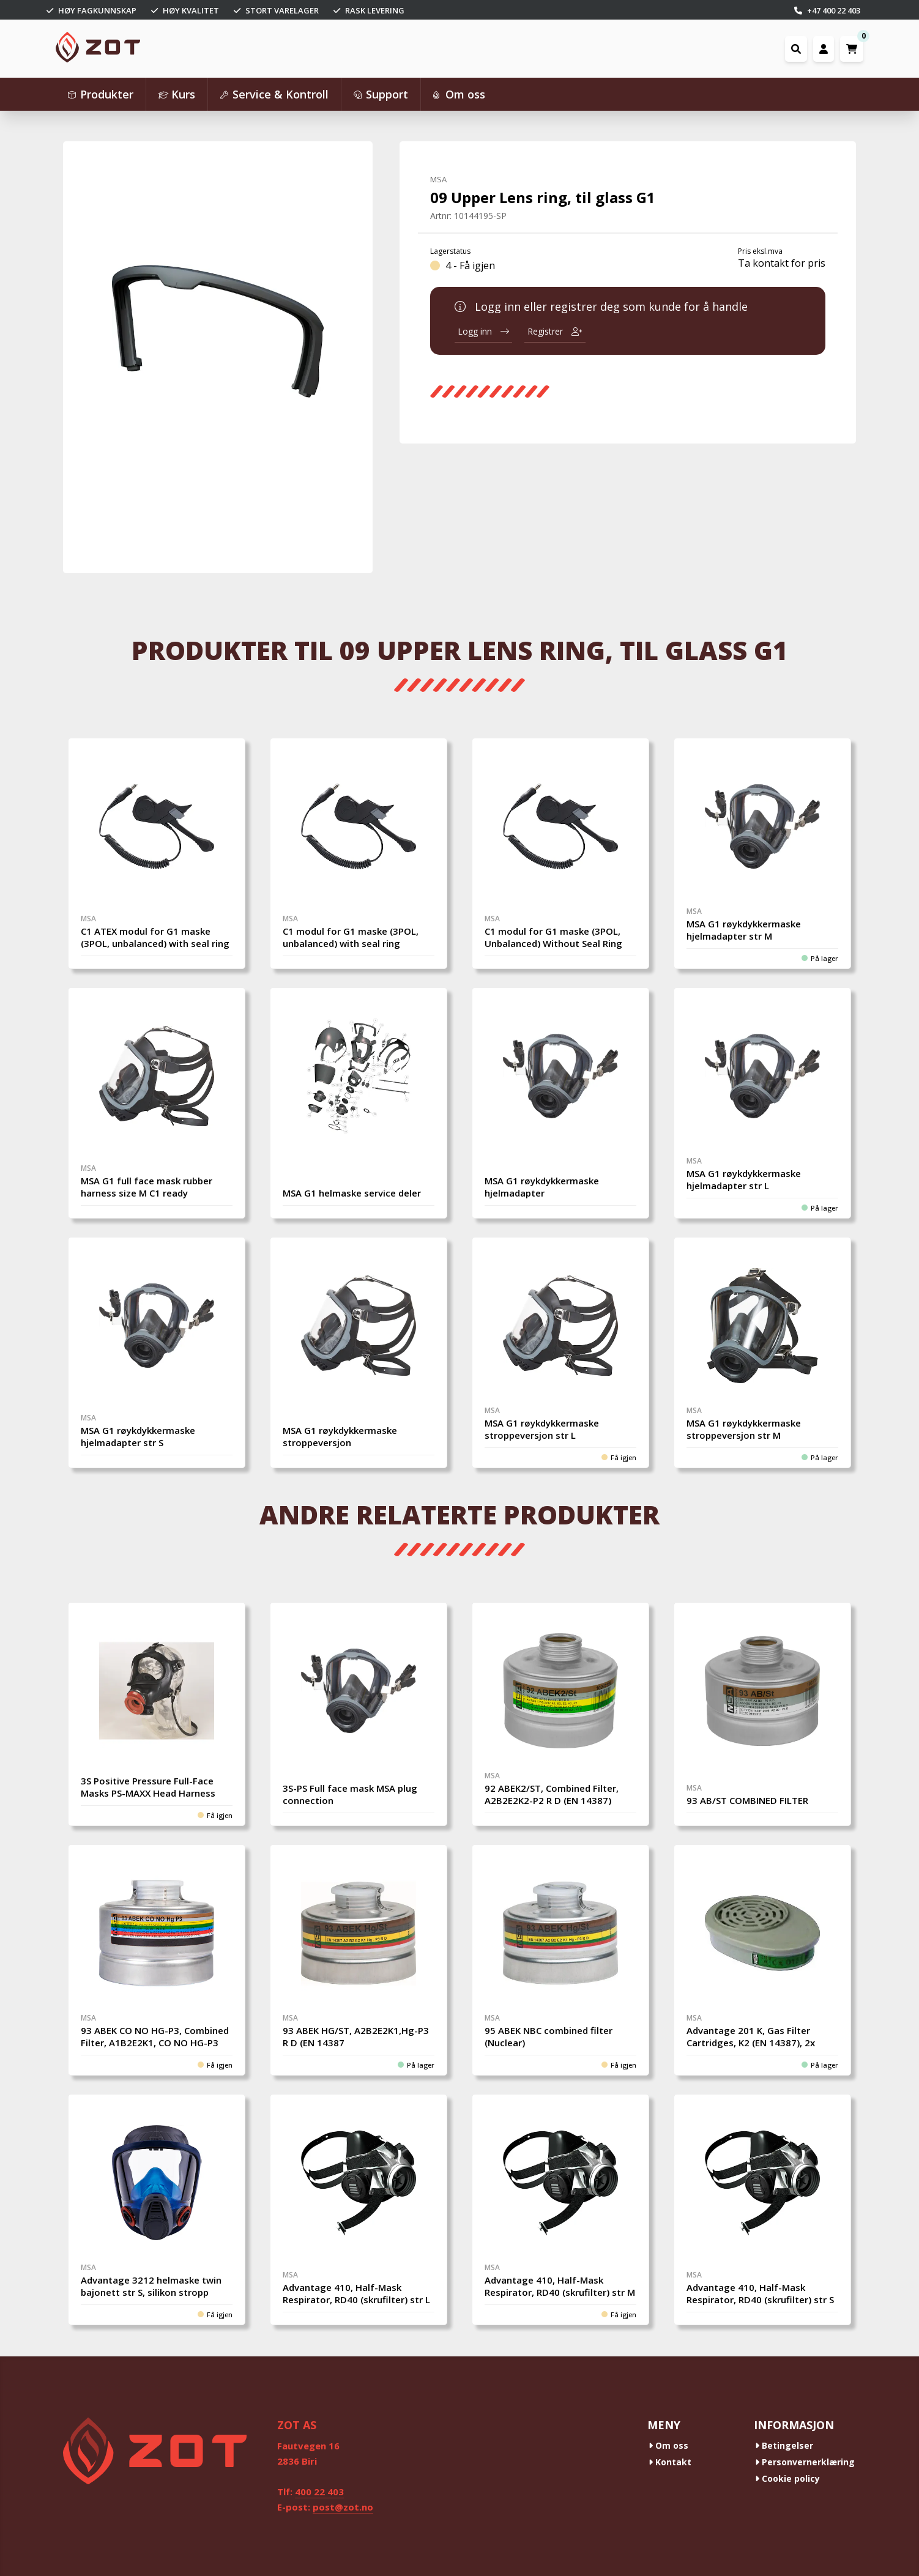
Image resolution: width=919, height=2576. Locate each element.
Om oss (668, 2445)
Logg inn (483, 331)
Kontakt (670, 2462)
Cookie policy (787, 2478)
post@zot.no (343, 2507)
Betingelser (784, 2445)
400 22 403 (319, 2491)
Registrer (554, 331)
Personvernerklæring (805, 2462)
